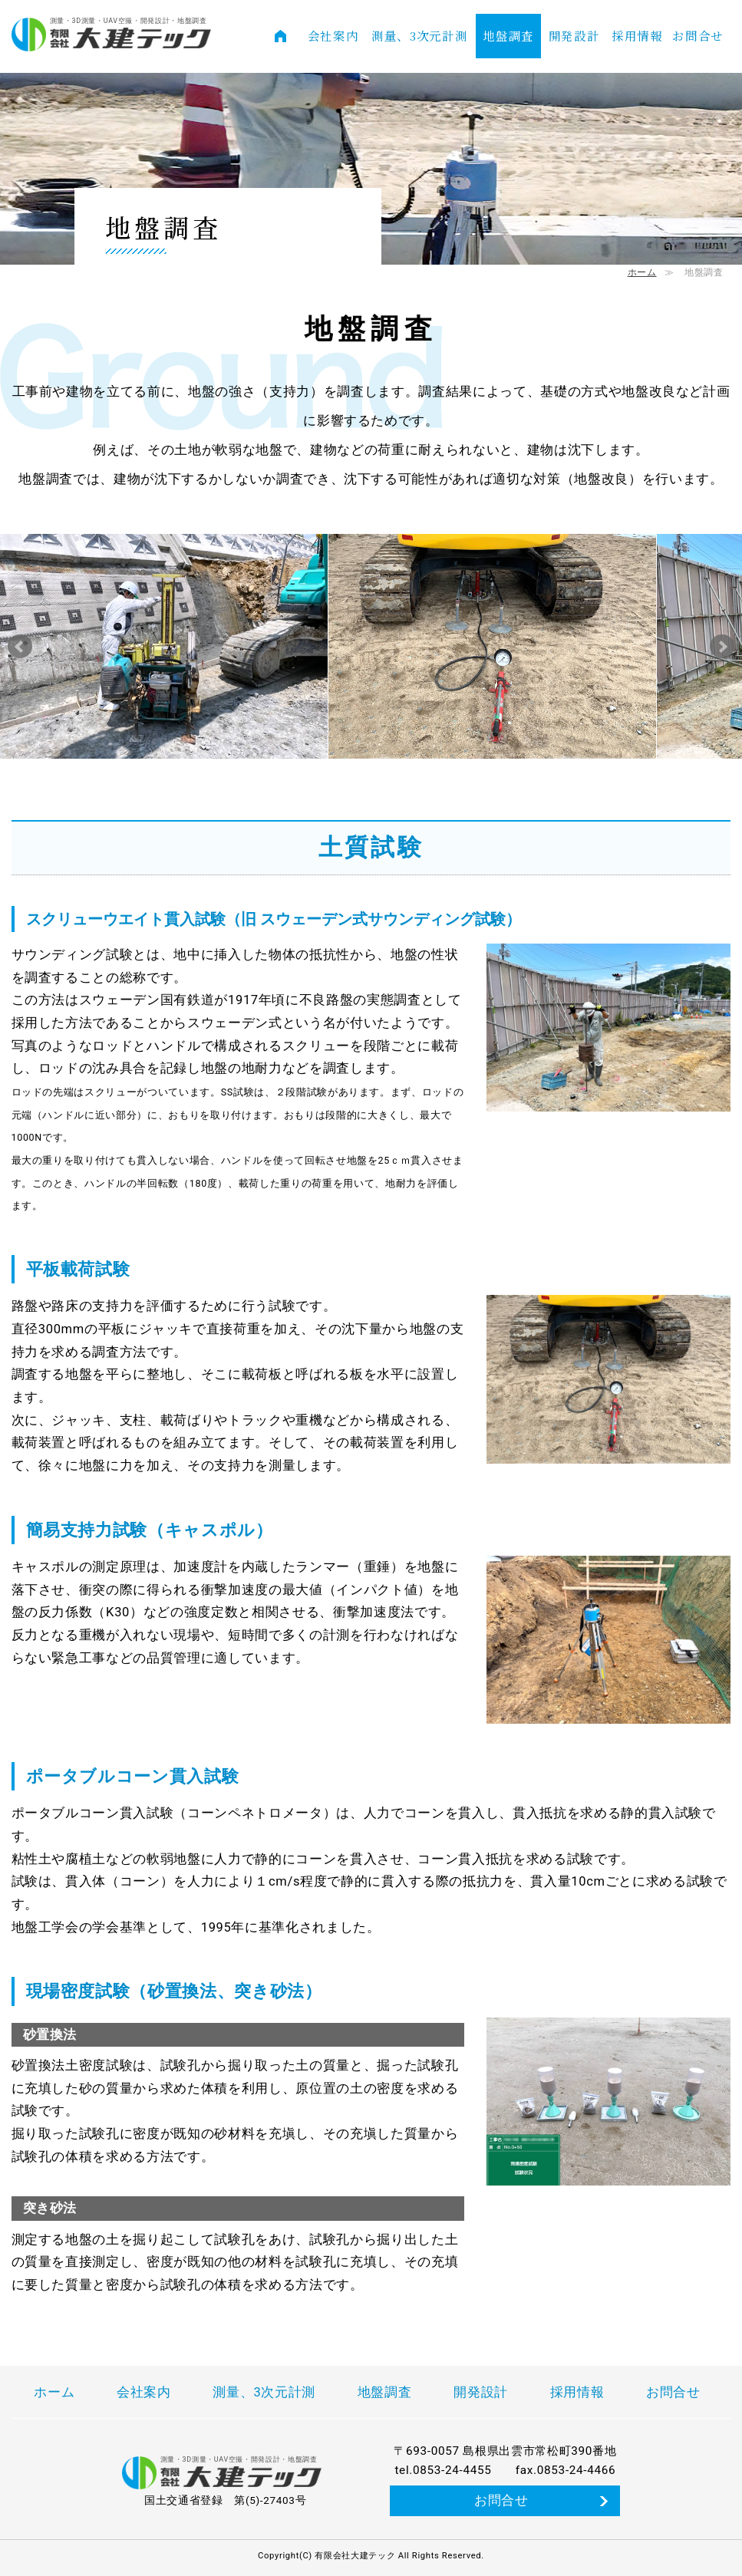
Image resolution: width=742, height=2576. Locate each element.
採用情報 (637, 35)
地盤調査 (508, 35)
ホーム (642, 272)
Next (722, 646)
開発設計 (574, 35)
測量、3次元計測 (419, 35)
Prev (20, 646)
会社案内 (333, 35)
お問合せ (698, 35)
